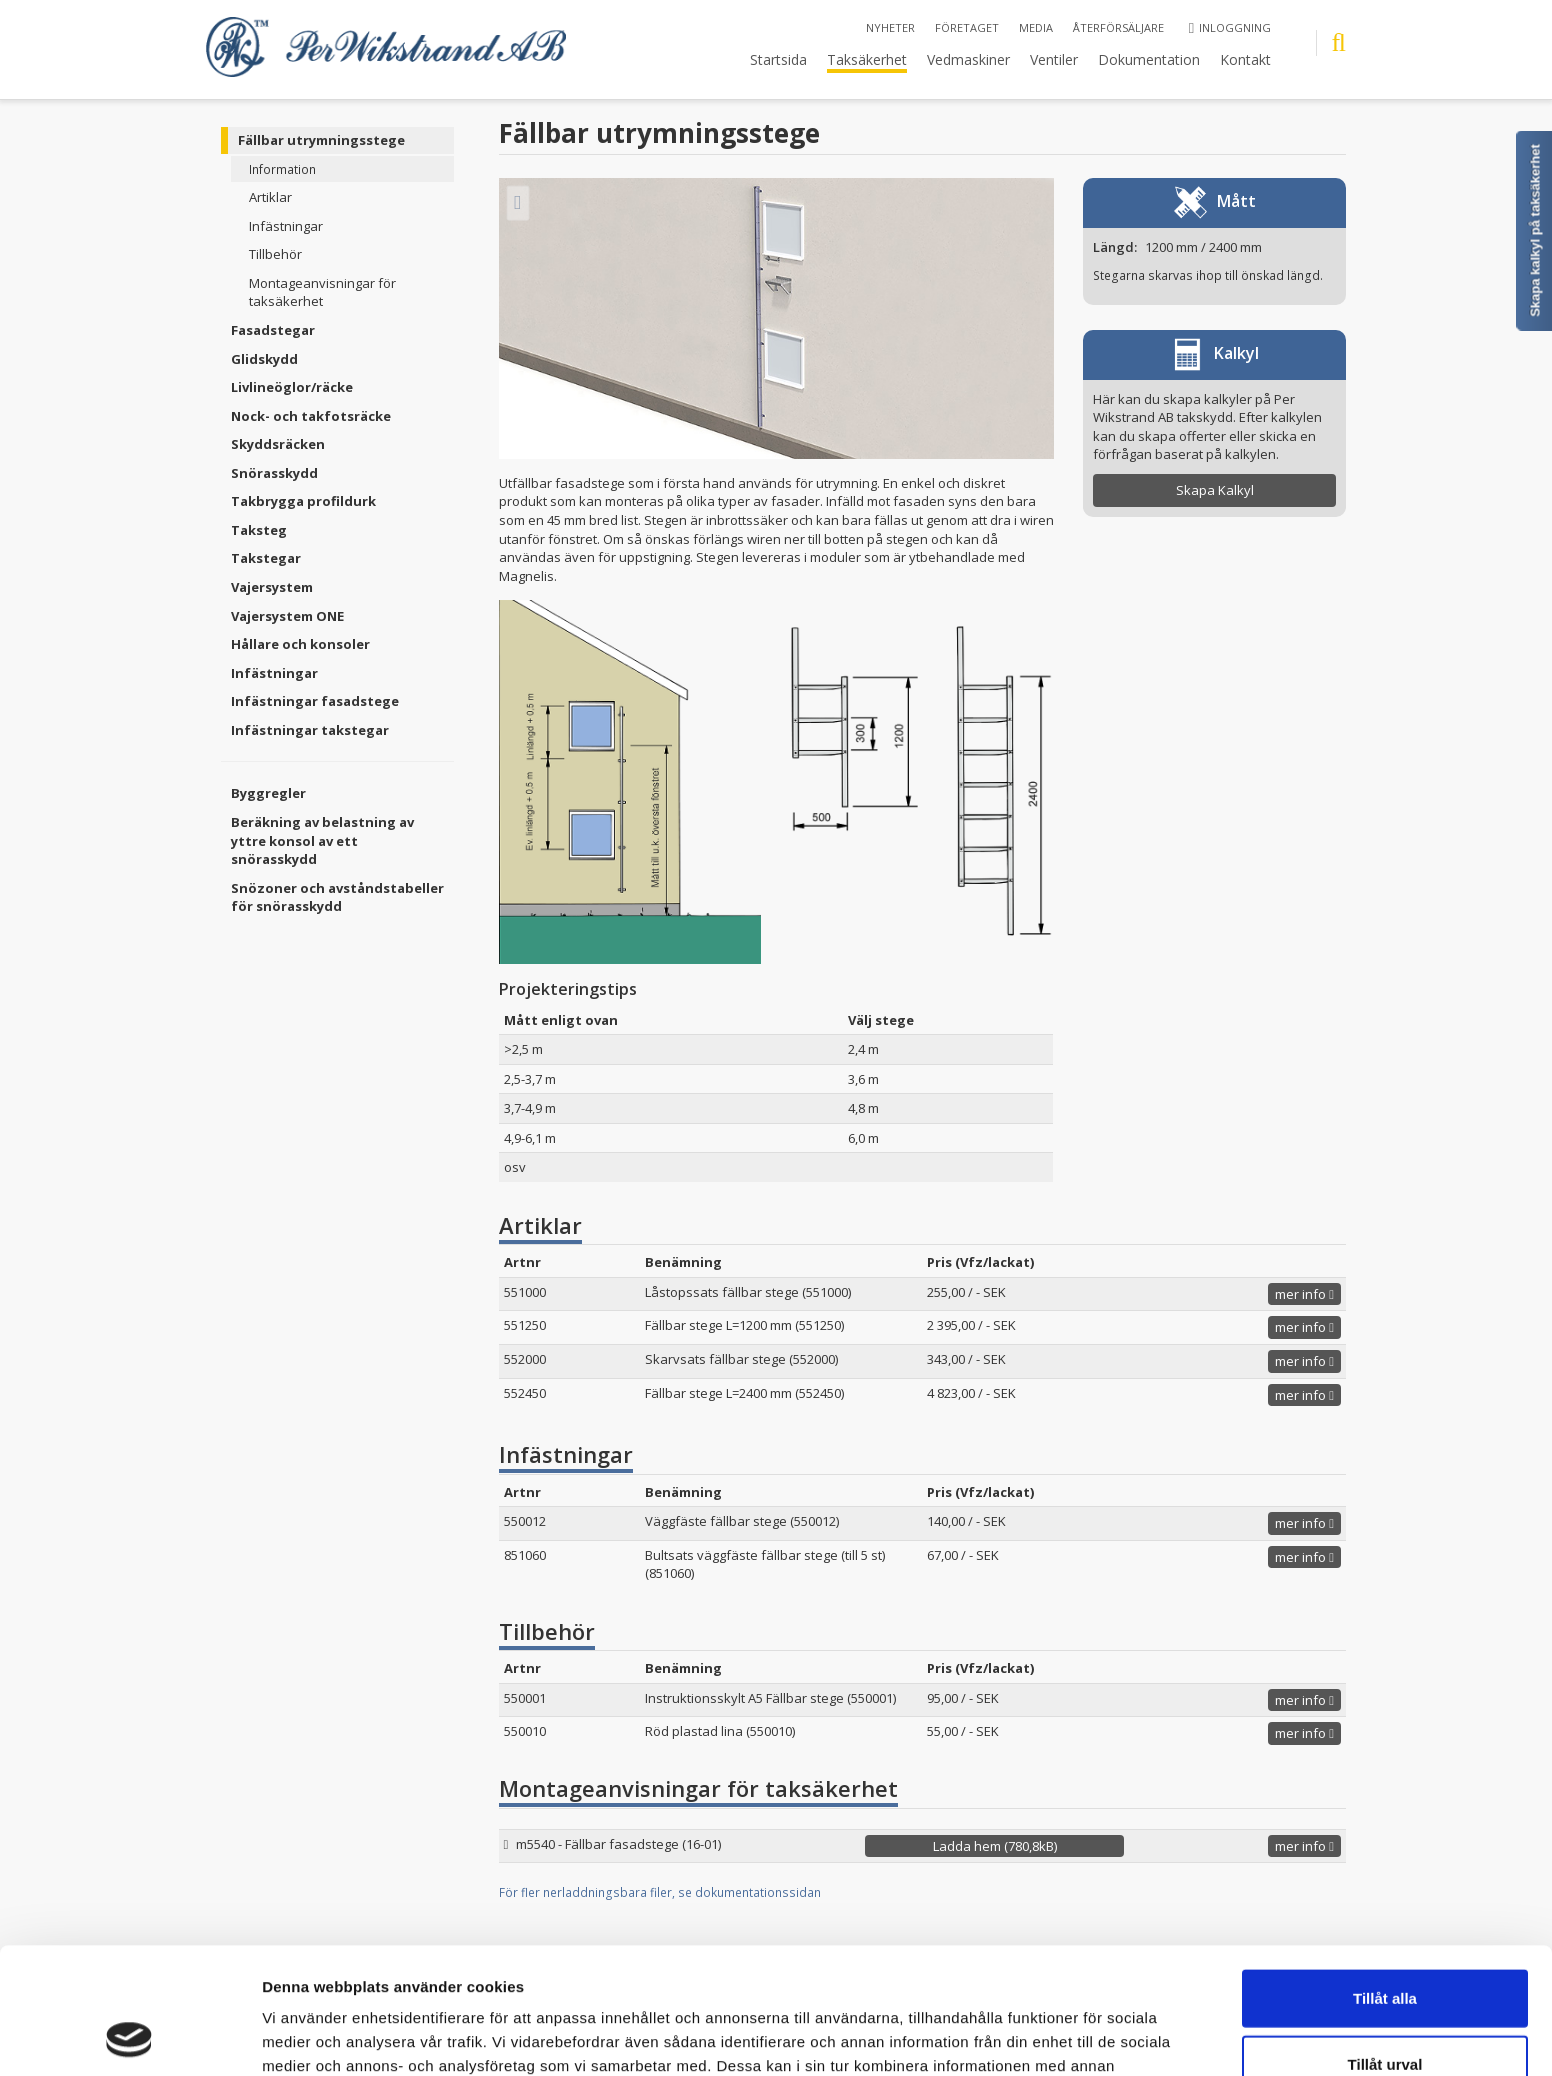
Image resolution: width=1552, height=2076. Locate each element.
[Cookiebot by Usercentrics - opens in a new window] (129, 2037)
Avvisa (1385, 2010)
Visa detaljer (1086, 2036)
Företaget (967, 27)
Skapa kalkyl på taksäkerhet (1535, 230)
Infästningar (286, 226)
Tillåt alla (1385, 1879)
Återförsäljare (1118, 27)
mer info (1304, 1294)
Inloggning (1230, 27)
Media (1036, 27)
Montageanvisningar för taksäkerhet (322, 292)
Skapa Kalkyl (1215, 490)
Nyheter (890, 27)
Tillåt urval (1385, 1945)
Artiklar (270, 197)
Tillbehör (275, 254)
